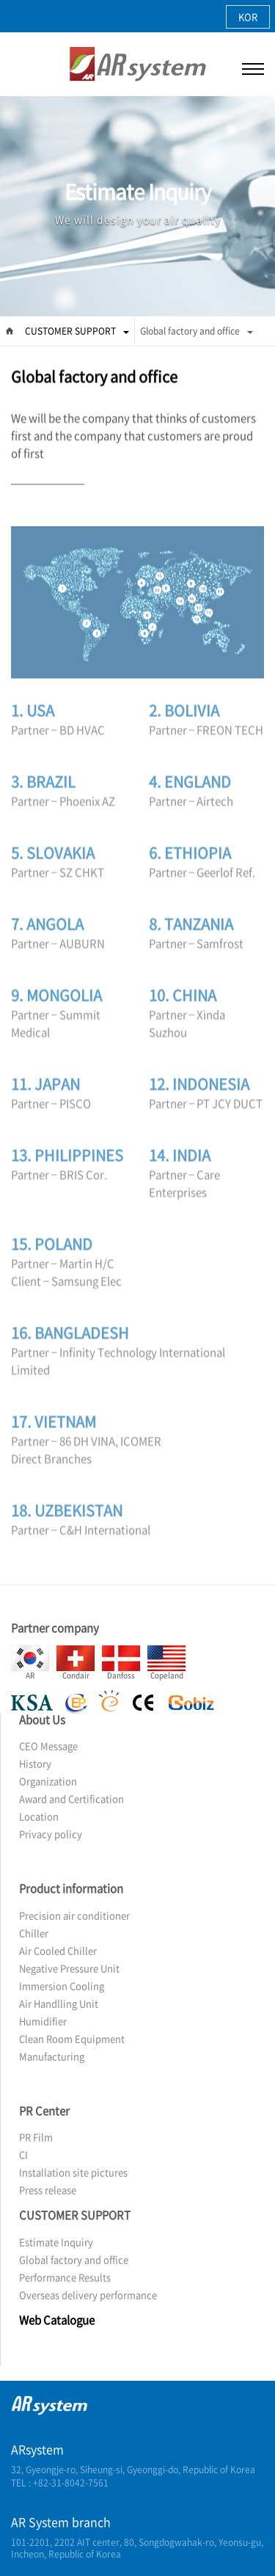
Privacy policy (50, 1834)
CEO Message (48, 1746)
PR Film (36, 2137)
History (35, 1763)
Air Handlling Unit (58, 2003)
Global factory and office (196, 331)
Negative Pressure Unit (69, 1968)
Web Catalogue (57, 2320)
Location (39, 1816)
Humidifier (43, 2021)
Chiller (33, 1933)
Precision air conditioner (74, 1915)
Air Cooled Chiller (58, 1950)
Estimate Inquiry (56, 2242)
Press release (47, 2190)
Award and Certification (71, 1798)
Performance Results (65, 2277)
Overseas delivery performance (88, 2295)
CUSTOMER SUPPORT (77, 331)
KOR (247, 16)
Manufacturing (51, 2056)
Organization (48, 1781)
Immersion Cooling (61, 1986)
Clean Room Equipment (72, 2038)
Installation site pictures (73, 2172)
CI (23, 2154)
